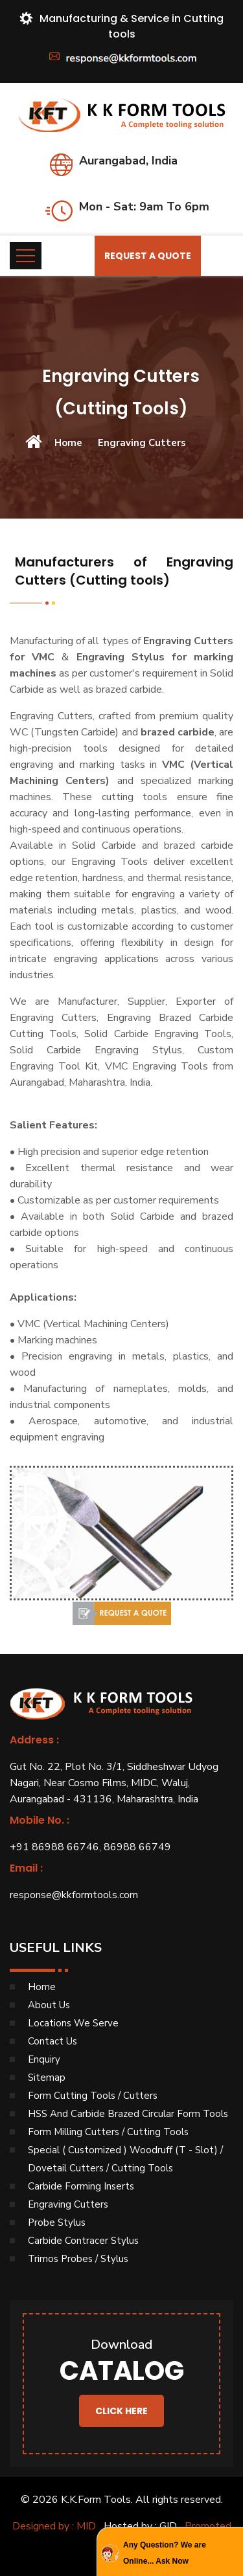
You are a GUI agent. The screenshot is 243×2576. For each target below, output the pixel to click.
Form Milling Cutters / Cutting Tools (108, 2131)
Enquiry (44, 2059)
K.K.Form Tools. (97, 2499)
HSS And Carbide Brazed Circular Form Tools (128, 2113)
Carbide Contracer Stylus (83, 2240)
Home (68, 442)
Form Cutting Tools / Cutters (92, 2095)
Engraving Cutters (68, 2204)
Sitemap (46, 2077)
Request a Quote (147, 255)
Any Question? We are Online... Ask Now (164, 2553)
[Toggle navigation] (25, 255)
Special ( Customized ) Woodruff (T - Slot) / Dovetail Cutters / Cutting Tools (125, 2159)
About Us (49, 2005)
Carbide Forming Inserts (81, 2186)
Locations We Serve (73, 2023)
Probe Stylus (57, 2222)
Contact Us (52, 2041)
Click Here (121, 2410)
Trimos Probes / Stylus (78, 2258)
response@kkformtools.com (74, 1895)
